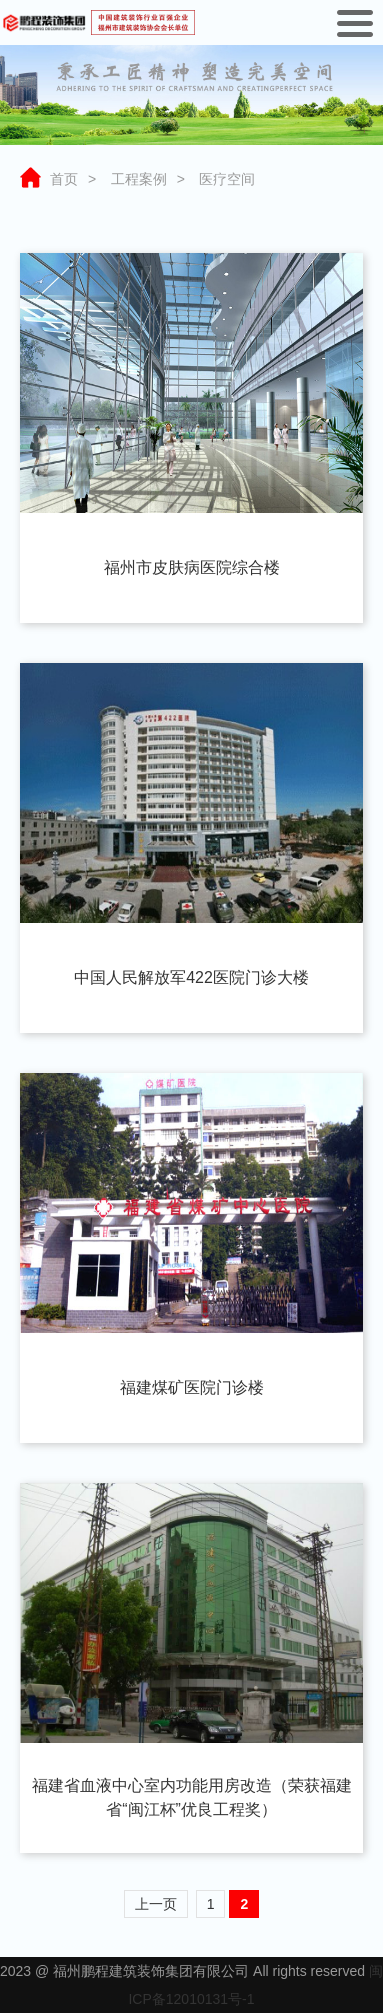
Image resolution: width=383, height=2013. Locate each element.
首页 (64, 179)
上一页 (156, 1904)
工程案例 (139, 179)
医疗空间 (227, 179)
